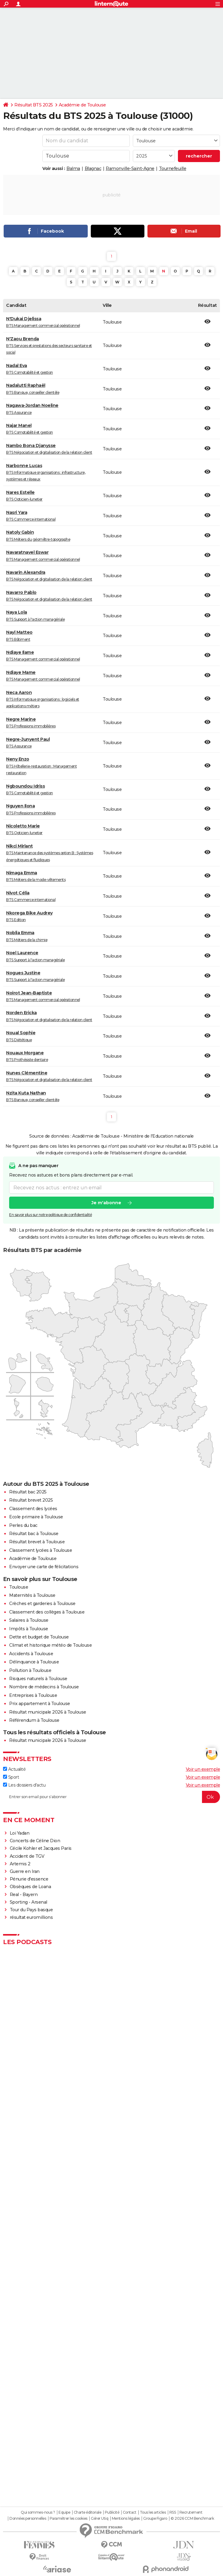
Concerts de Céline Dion (35, 1840)
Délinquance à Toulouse (34, 1662)
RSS (172, 2512)
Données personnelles (27, 2518)
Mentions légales (126, 2518)
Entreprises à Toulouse (33, 1695)
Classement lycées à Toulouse (40, 1550)
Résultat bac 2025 (28, 1492)
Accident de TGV (27, 1856)
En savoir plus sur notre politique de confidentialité (50, 1214)
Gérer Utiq (99, 2518)
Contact (129, 2512)
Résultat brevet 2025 (31, 1500)
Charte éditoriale (87, 2512)
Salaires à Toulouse (28, 1620)
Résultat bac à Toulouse (33, 1533)
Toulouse (18, 1587)
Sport (11, 1777)
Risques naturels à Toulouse (38, 1678)
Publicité (112, 2512)
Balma (73, 168)
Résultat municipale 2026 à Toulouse (47, 1712)
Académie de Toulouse (82, 105)
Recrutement (191, 2512)
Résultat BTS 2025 (33, 105)
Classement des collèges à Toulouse (46, 1612)
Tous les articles (153, 2512)
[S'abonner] (111, 1797)
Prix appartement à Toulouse (39, 1703)
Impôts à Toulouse (28, 1628)
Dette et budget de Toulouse (39, 1637)
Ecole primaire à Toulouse (36, 1517)
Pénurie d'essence (29, 1879)
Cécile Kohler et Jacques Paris (41, 1848)
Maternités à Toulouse (32, 1595)
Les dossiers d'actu (24, 1785)
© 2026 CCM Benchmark (192, 2518)
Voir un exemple (203, 1769)
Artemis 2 (20, 1864)
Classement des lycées (33, 1508)
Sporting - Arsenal (28, 1902)
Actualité (14, 1769)
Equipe (64, 2512)
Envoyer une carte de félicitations (43, 1566)
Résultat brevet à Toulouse (37, 1542)
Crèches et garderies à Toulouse (42, 1603)
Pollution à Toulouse (30, 1670)
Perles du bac (23, 1525)
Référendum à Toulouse (34, 1720)
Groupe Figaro (155, 2518)
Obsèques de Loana (30, 1886)
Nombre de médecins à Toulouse (44, 1687)
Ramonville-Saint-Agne (130, 168)
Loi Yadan (20, 1833)
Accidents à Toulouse (31, 1653)
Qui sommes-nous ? (38, 2512)
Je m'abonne (106, 1202)
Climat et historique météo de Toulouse (50, 1645)
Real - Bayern (24, 1894)
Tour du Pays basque (31, 1909)
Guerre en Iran (25, 1871)
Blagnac (93, 168)
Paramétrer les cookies (68, 2518)
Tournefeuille (172, 168)
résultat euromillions (31, 1917)
